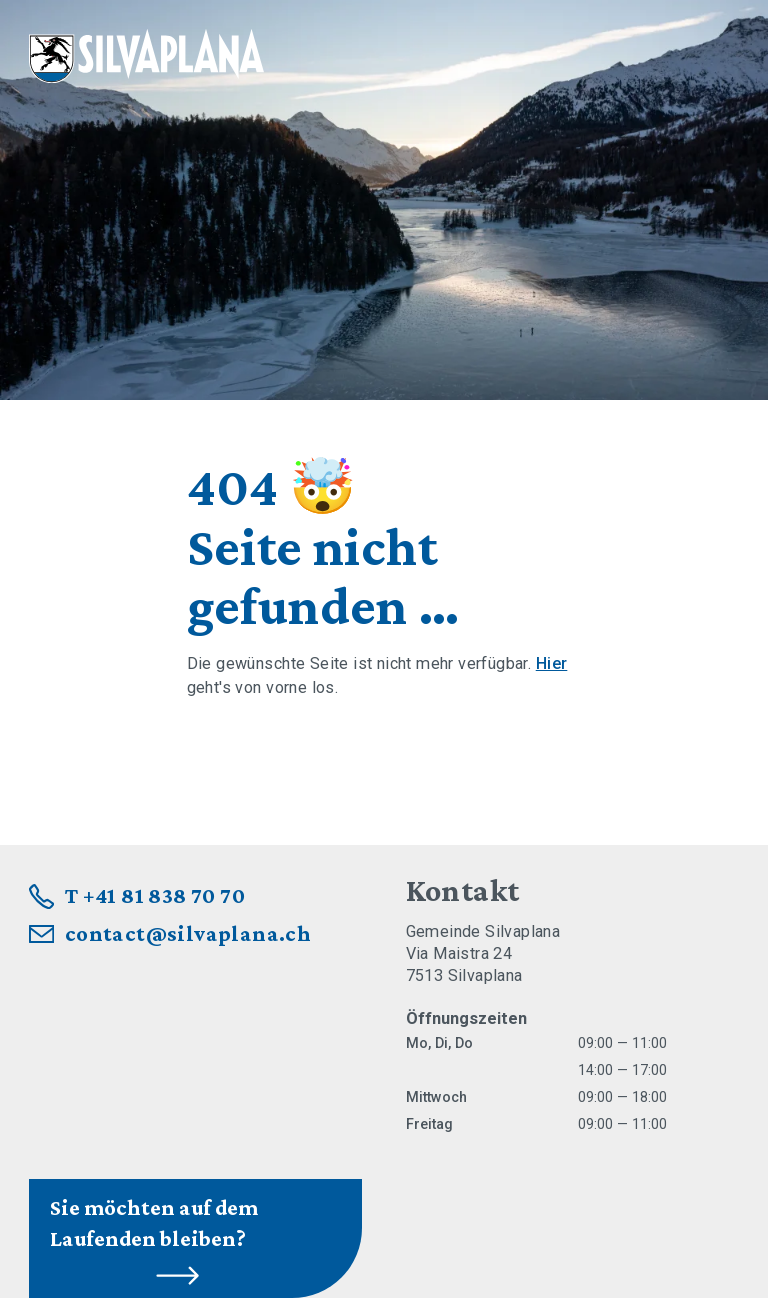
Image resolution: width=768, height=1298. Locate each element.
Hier (552, 663)
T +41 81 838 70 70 (155, 895)
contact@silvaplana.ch (188, 933)
